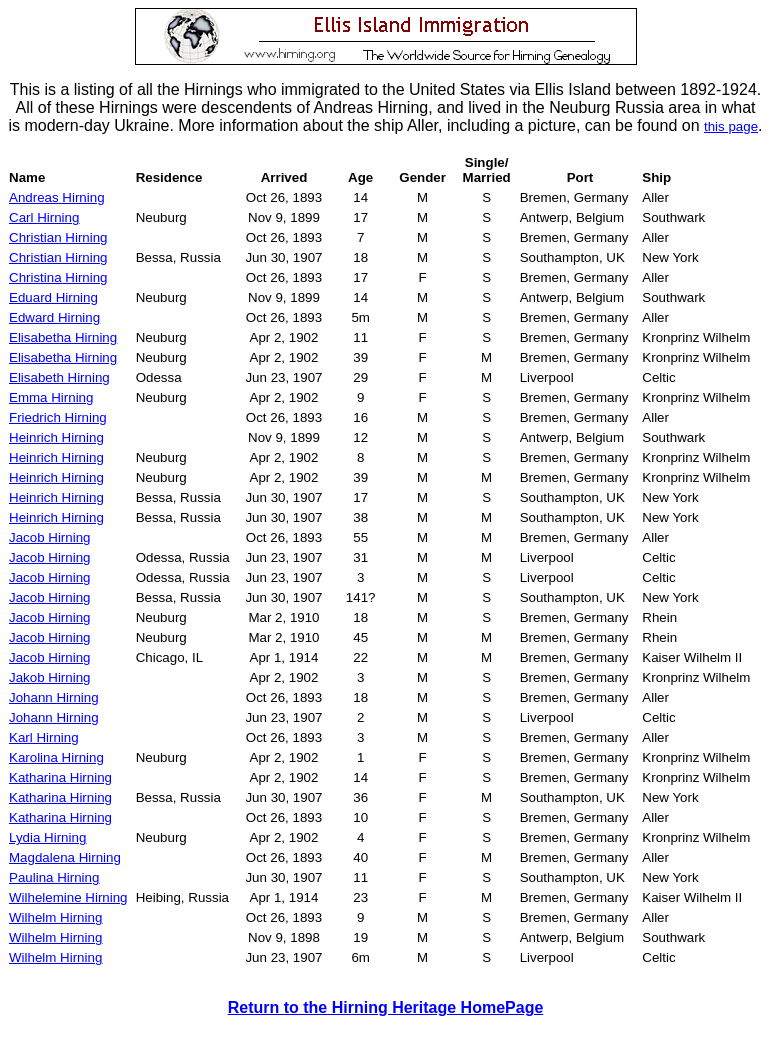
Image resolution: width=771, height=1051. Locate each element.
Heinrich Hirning (56, 437)
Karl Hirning (44, 737)
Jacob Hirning (50, 537)
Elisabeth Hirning (59, 377)
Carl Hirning (44, 217)
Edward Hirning (54, 317)
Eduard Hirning (53, 297)
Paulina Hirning (54, 877)
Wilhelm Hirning (55, 917)
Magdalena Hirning (65, 857)
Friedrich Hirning (58, 417)
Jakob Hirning (50, 677)
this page (731, 126)
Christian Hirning (58, 237)
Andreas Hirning (57, 197)
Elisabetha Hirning (63, 337)
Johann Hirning (54, 697)
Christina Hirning (58, 277)
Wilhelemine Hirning (68, 897)
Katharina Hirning (60, 777)
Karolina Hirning (56, 757)
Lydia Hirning (47, 837)
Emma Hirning (51, 397)
